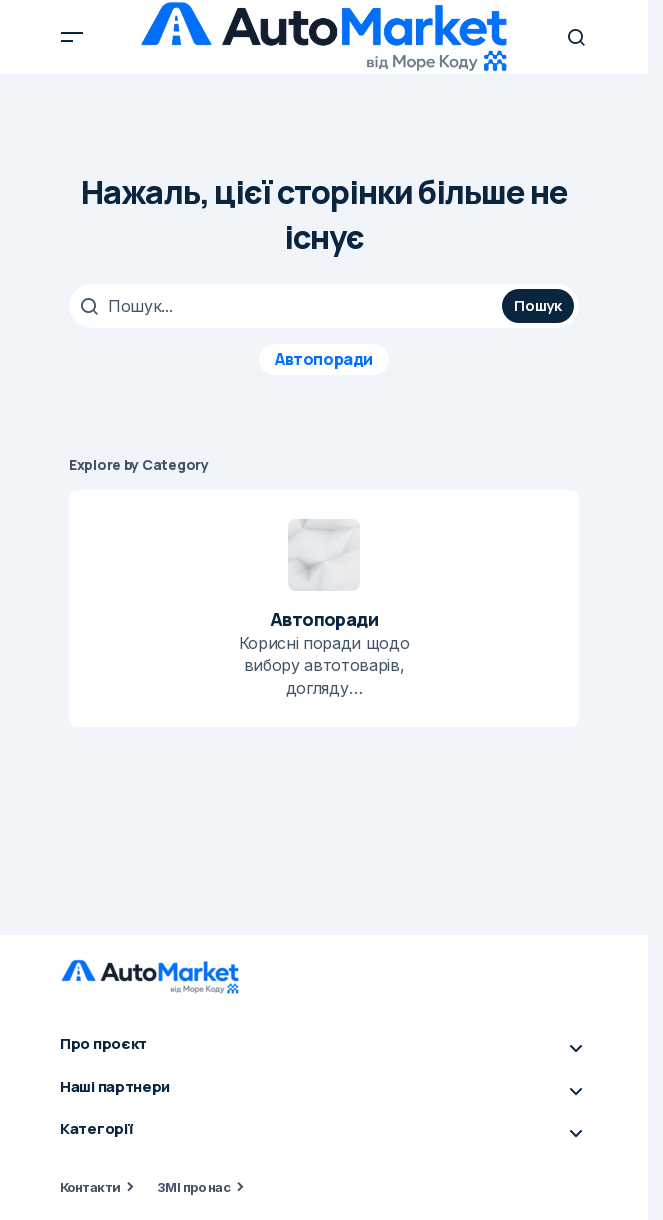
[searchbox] (288, 306)
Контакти (90, 1187)
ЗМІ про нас (193, 1187)
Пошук (538, 305)
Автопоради (323, 359)
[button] (72, 37)
